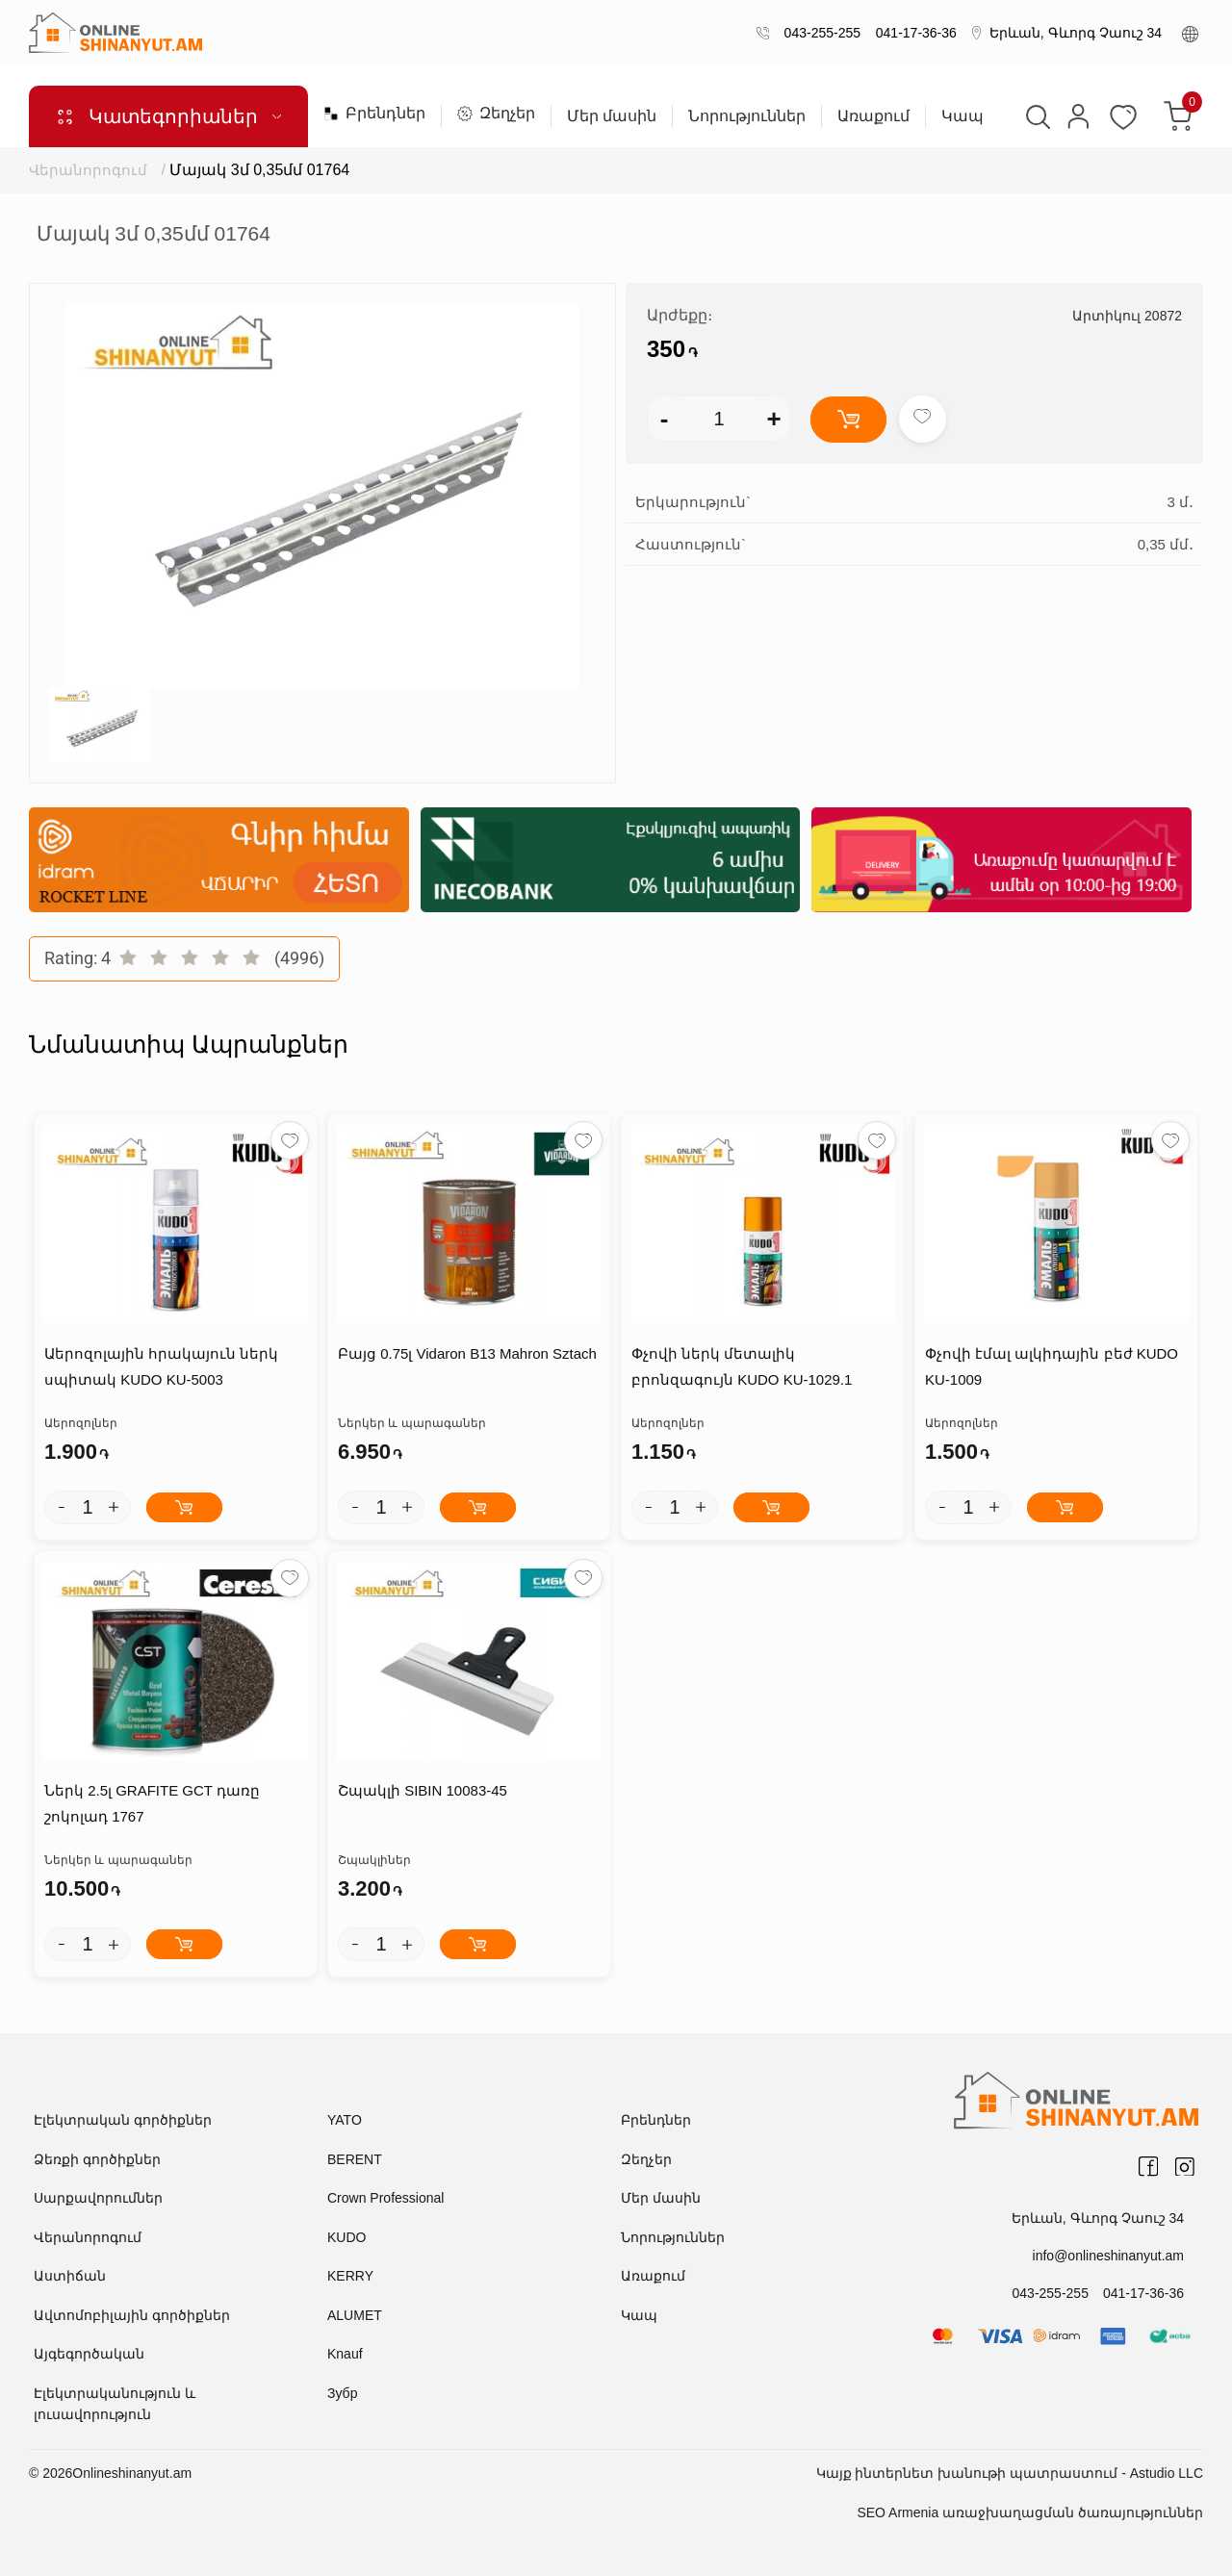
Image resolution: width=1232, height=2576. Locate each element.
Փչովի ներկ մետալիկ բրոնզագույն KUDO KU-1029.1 (741, 1366)
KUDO (346, 2237)
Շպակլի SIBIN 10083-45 (422, 1790)
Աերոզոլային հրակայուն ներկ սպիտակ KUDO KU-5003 (161, 1366)
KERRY (350, 2275)
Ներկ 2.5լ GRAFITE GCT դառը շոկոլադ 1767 (152, 1803)
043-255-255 (818, 32)
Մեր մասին (611, 116)
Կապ (962, 116)
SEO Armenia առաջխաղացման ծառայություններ (1030, 2512)
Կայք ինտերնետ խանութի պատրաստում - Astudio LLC (1009, 2473)
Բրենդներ (374, 113)
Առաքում (873, 116)
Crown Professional (385, 2198)
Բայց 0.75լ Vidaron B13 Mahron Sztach (467, 1353)
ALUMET (354, 2315)
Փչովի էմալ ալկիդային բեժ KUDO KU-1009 (1051, 1366)
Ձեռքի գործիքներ (97, 2159)
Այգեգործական (89, 2353)
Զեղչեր (496, 113)
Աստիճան (70, 2275)
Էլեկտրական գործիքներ (123, 2120)
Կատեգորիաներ (168, 116)
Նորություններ (747, 116)
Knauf (345, 2353)
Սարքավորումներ (98, 2198)
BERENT (354, 2159)
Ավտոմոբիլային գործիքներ (132, 2315)
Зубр (342, 2393)
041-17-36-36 (912, 32)
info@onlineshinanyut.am (1108, 2255)
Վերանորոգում (88, 170)
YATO (344, 2120)
